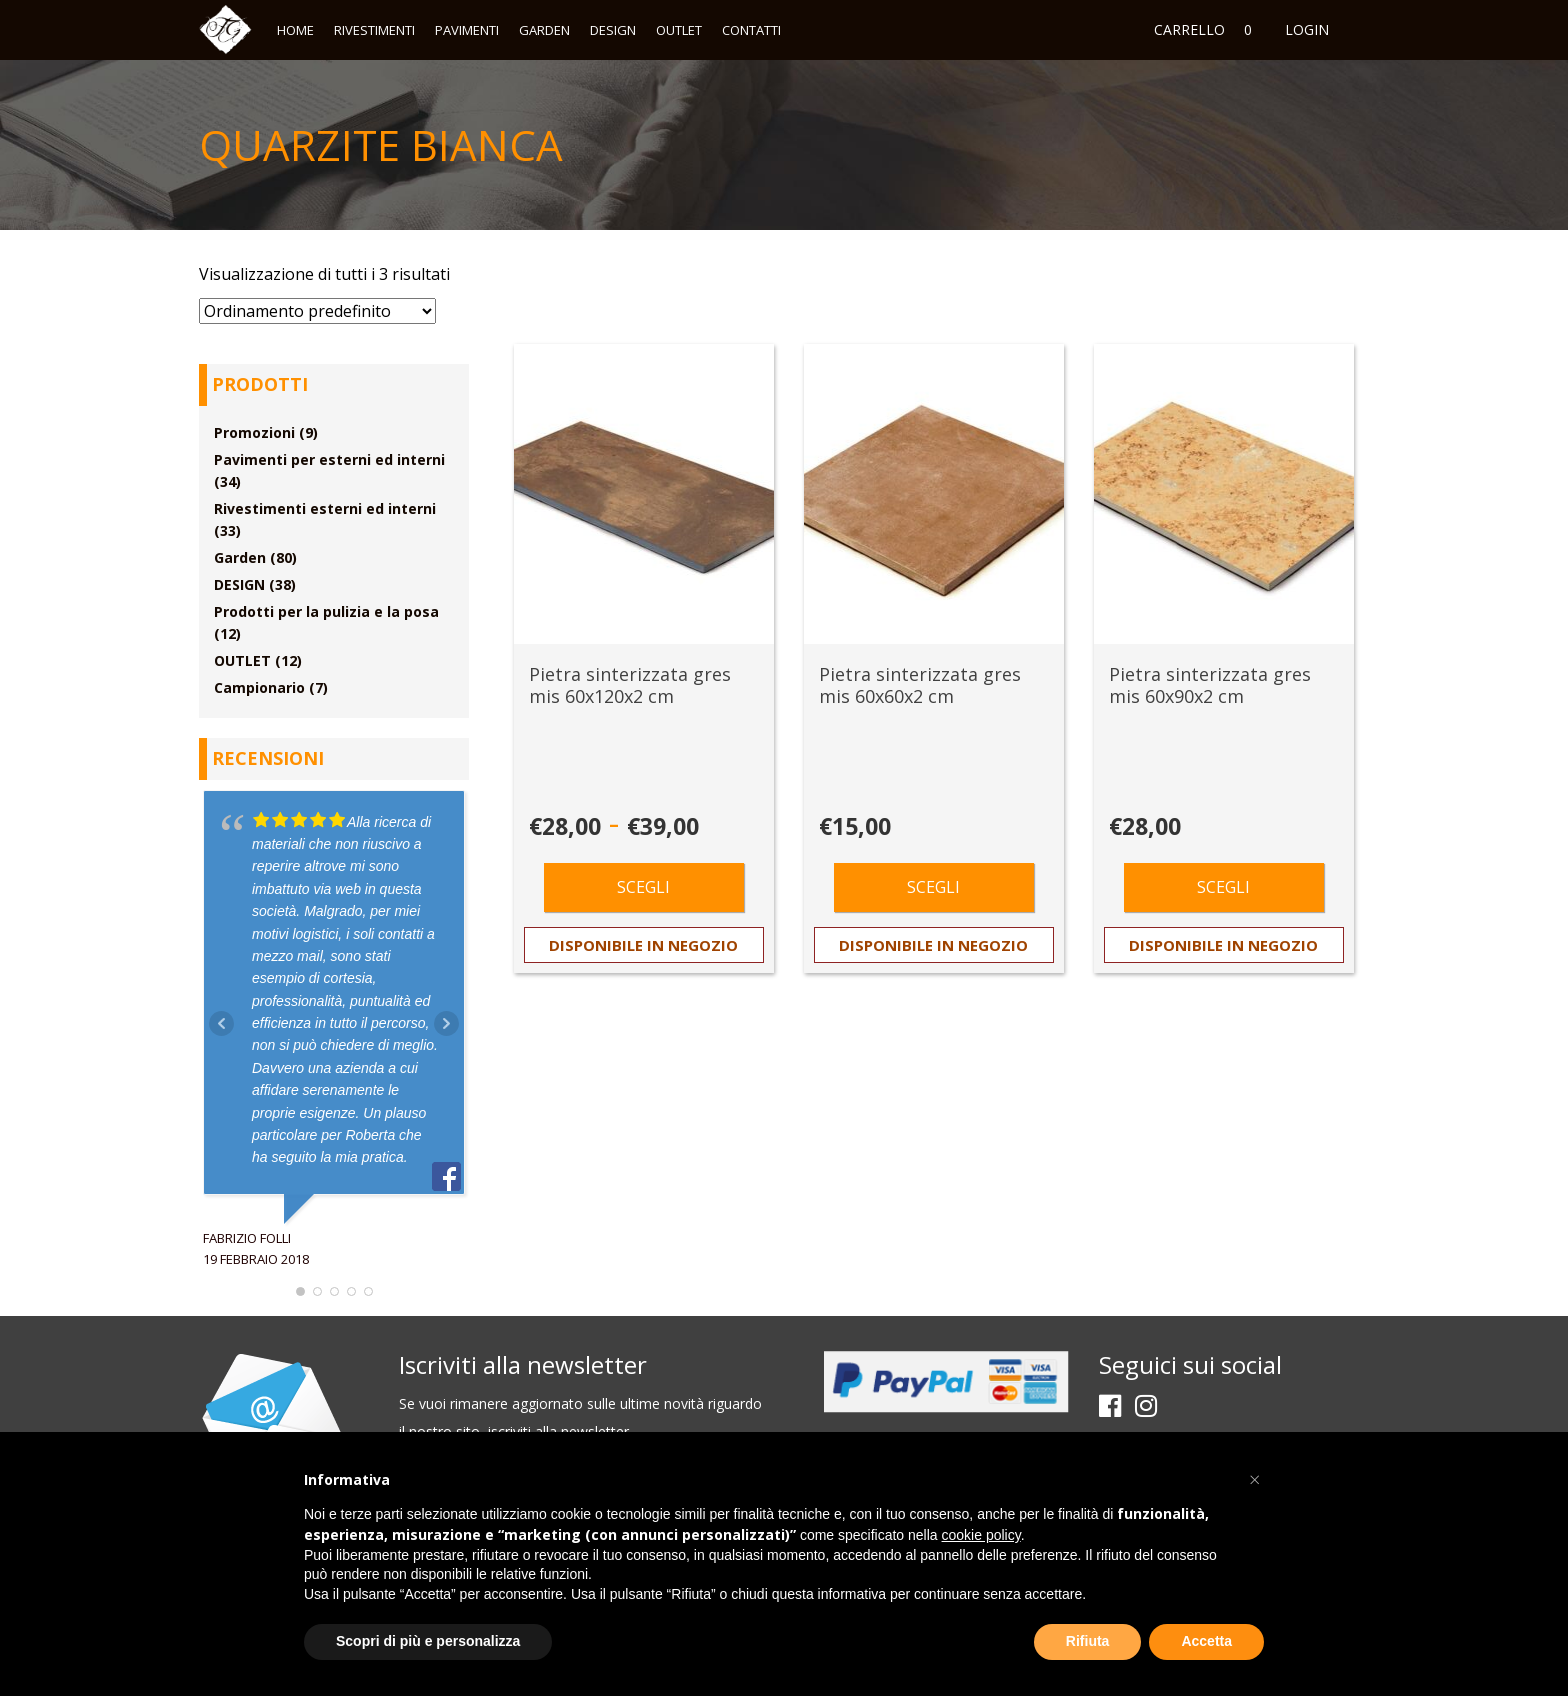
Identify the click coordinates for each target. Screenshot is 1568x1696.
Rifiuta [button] (1088, 1641)
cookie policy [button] (981, 1535)
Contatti (751, 30)
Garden (544, 30)
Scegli (643, 887)
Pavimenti (467, 30)
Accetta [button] (1206, 1641)
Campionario (259, 687)
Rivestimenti (374, 30)
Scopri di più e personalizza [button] (428, 1641)
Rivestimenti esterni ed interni (325, 508)
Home (295, 30)
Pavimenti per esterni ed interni (329, 459)
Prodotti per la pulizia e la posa (326, 611)
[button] (1254, 1480)
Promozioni (254, 432)
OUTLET (679, 30)
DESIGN (613, 30)
